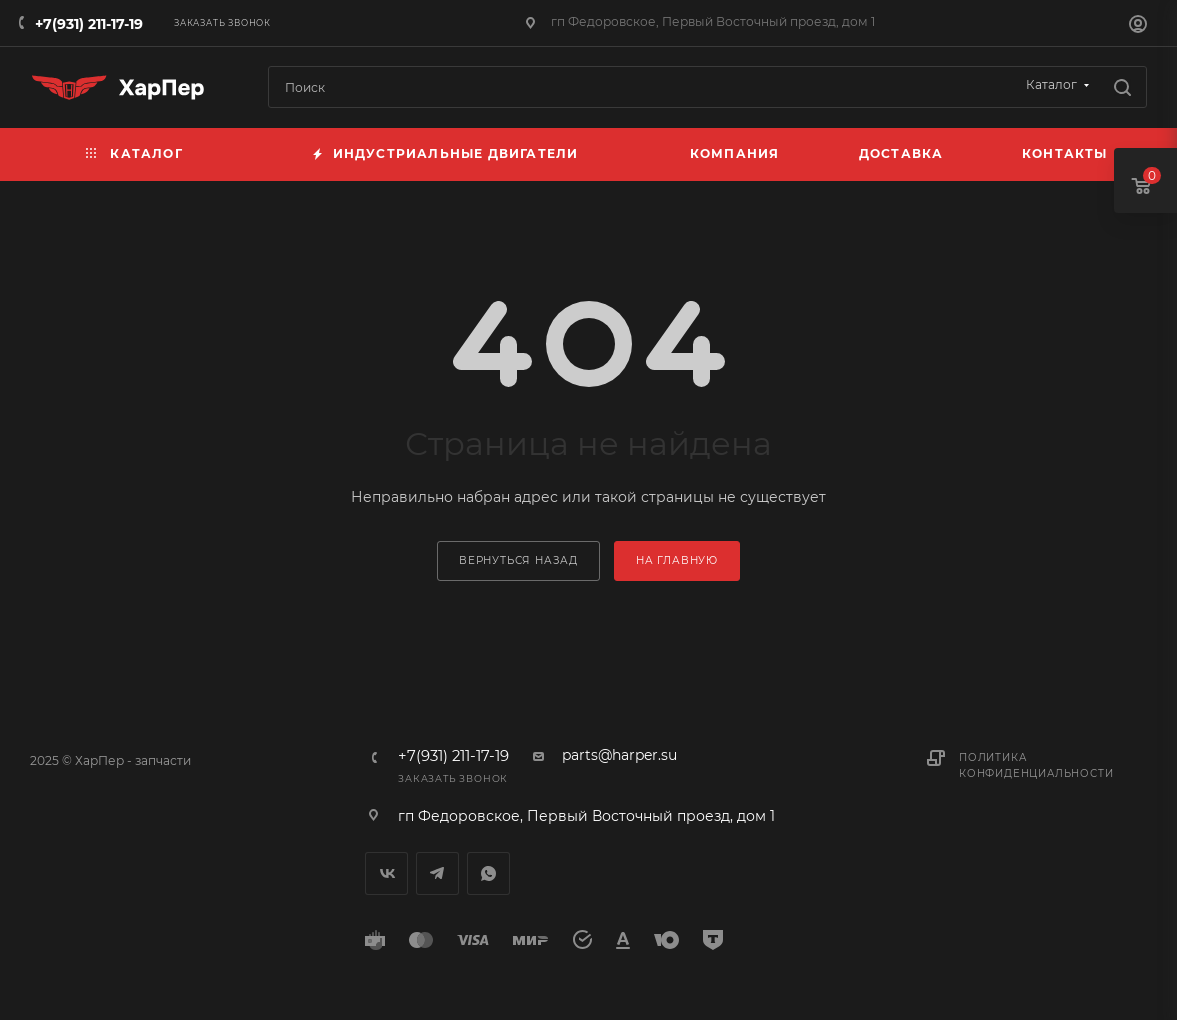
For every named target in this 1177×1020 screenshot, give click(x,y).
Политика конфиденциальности (1036, 765)
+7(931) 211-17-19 (89, 24)
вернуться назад (518, 560)
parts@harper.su (619, 755)
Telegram (437, 873)
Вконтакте (386, 873)
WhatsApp (488, 873)
